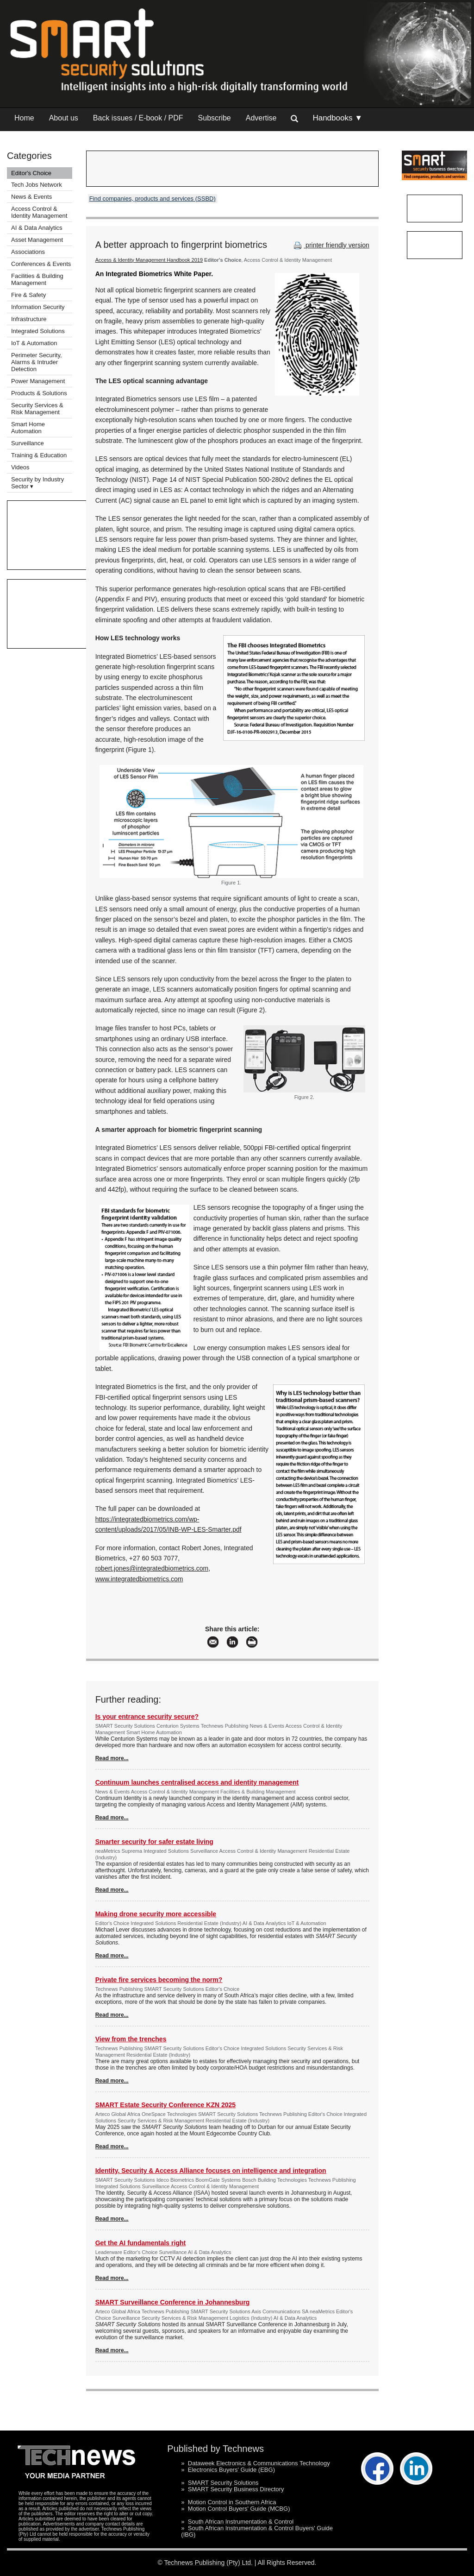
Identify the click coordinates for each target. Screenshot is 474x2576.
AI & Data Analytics (36, 227)
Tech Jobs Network (36, 184)
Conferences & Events (41, 263)
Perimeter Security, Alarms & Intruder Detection (36, 362)
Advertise (261, 118)
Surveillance (27, 443)
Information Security (38, 306)
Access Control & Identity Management (39, 212)
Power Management (38, 381)
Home (24, 118)
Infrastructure (29, 319)
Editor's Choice (31, 173)
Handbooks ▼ (337, 118)
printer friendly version (330, 245)
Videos (20, 467)
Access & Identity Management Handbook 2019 (149, 260)
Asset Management (37, 239)
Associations (28, 251)
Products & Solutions (39, 393)
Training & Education (39, 455)
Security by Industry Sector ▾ (37, 483)
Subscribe (214, 118)
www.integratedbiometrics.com (139, 1579)
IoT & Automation (34, 343)
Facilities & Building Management (37, 279)
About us (63, 118)
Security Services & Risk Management (37, 409)
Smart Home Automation (28, 428)
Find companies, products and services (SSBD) (152, 198)
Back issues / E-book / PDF (138, 118)
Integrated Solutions (38, 331)
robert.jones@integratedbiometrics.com (152, 1568)
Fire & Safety (28, 294)
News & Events (31, 196)
